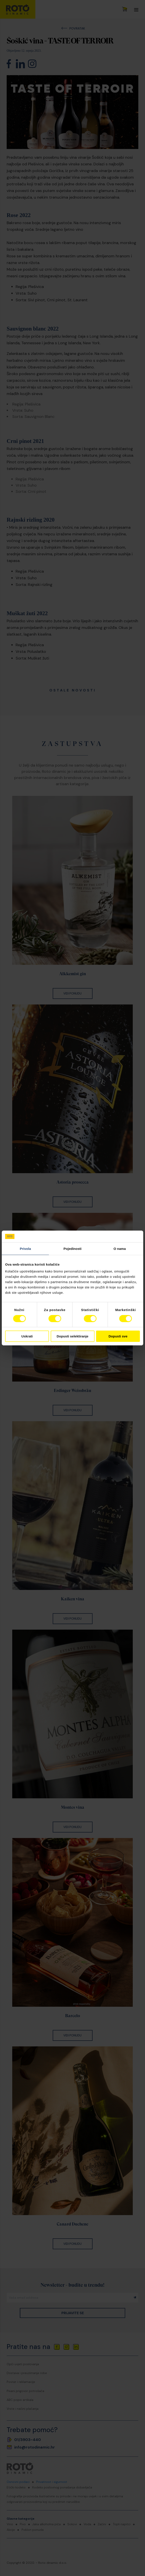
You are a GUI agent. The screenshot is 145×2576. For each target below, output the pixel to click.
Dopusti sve (118, 1336)
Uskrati (27, 1336)
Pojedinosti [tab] (73, 1248)
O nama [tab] (119, 1248)
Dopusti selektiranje (73, 1336)
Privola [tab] (25, 1248)
